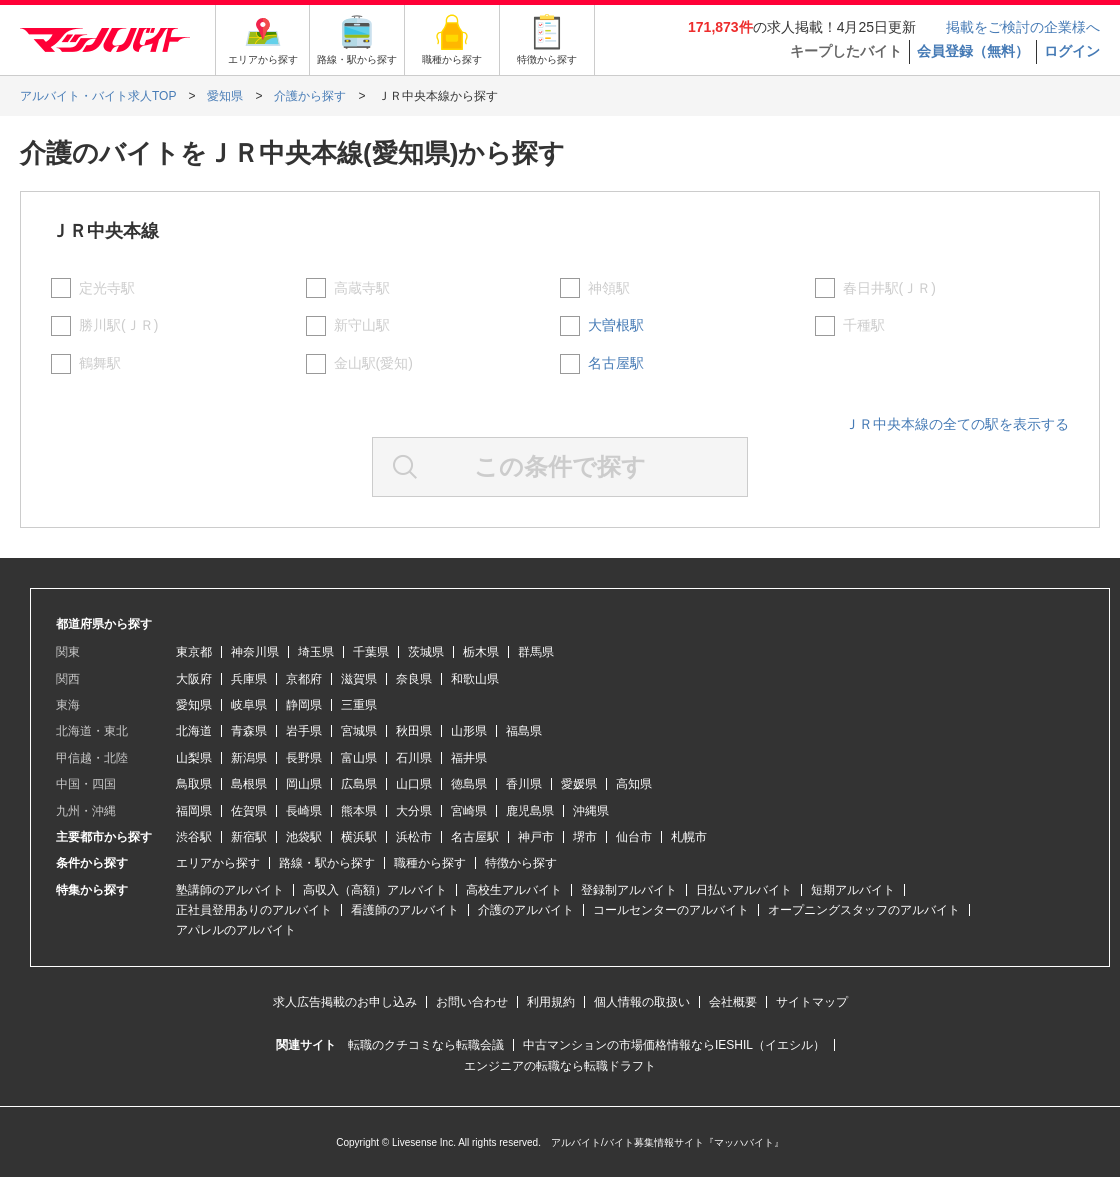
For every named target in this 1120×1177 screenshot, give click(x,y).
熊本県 (359, 811)
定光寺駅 (107, 288)
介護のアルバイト (526, 910)
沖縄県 (591, 811)
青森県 (249, 731)
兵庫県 (249, 679)
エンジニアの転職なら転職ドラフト (560, 1066)
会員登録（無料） (973, 51)
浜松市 (414, 837)
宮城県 (359, 731)
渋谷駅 (194, 837)
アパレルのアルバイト (236, 930)
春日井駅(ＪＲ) (889, 288)
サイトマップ (812, 1002)
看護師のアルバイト (405, 910)
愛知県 (194, 705)
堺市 (585, 837)
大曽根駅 (616, 325)
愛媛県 (579, 784)
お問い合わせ (472, 1002)
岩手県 (304, 731)
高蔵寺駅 (362, 288)
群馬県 (536, 652)
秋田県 (414, 731)
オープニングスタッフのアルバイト (864, 910)
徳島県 (469, 784)
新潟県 (249, 758)
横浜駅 (359, 837)
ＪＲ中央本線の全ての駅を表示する (957, 424)
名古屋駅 (616, 363)
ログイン (1072, 51)
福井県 (469, 758)
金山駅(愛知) (373, 363)
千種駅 (864, 325)
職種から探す (430, 863)
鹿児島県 (530, 811)
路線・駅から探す (327, 863)
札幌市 (689, 837)
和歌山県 (475, 679)
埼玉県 (316, 652)
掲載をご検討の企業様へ (1023, 27)
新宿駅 (249, 837)
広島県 (359, 784)
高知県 (634, 784)
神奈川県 (255, 652)
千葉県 (371, 652)
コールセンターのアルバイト (671, 910)
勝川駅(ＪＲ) (118, 325)
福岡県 (194, 811)
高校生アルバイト (514, 890)
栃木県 (481, 652)
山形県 (469, 731)
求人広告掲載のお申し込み (345, 1002)
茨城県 (426, 652)
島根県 (249, 784)
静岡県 (304, 705)
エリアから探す (218, 863)
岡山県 (304, 784)
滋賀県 (359, 679)
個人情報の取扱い (642, 1002)
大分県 (414, 811)
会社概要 (733, 1002)
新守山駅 (362, 325)
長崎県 (304, 811)
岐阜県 (249, 705)
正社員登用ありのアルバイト (254, 910)
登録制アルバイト (629, 890)
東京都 (194, 652)
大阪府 (194, 679)
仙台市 (634, 837)
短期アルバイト (853, 890)
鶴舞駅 (100, 363)
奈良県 (414, 679)
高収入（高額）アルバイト (375, 890)
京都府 (304, 679)
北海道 (194, 731)
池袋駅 (304, 837)
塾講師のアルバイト (230, 890)
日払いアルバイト (744, 890)
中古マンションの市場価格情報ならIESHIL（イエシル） (674, 1045)
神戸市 (536, 837)
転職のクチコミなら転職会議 (426, 1045)
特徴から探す (521, 863)
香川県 (524, 784)
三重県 (359, 705)
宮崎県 (469, 811)
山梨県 (194, 758)
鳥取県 (194, 784)
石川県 (414, 758)
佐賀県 (249, 811)
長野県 (304, 758)
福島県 (524, 731)
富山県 (359, 758)
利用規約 (551, 1002)
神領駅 (609, 288)
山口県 (414, 784)
